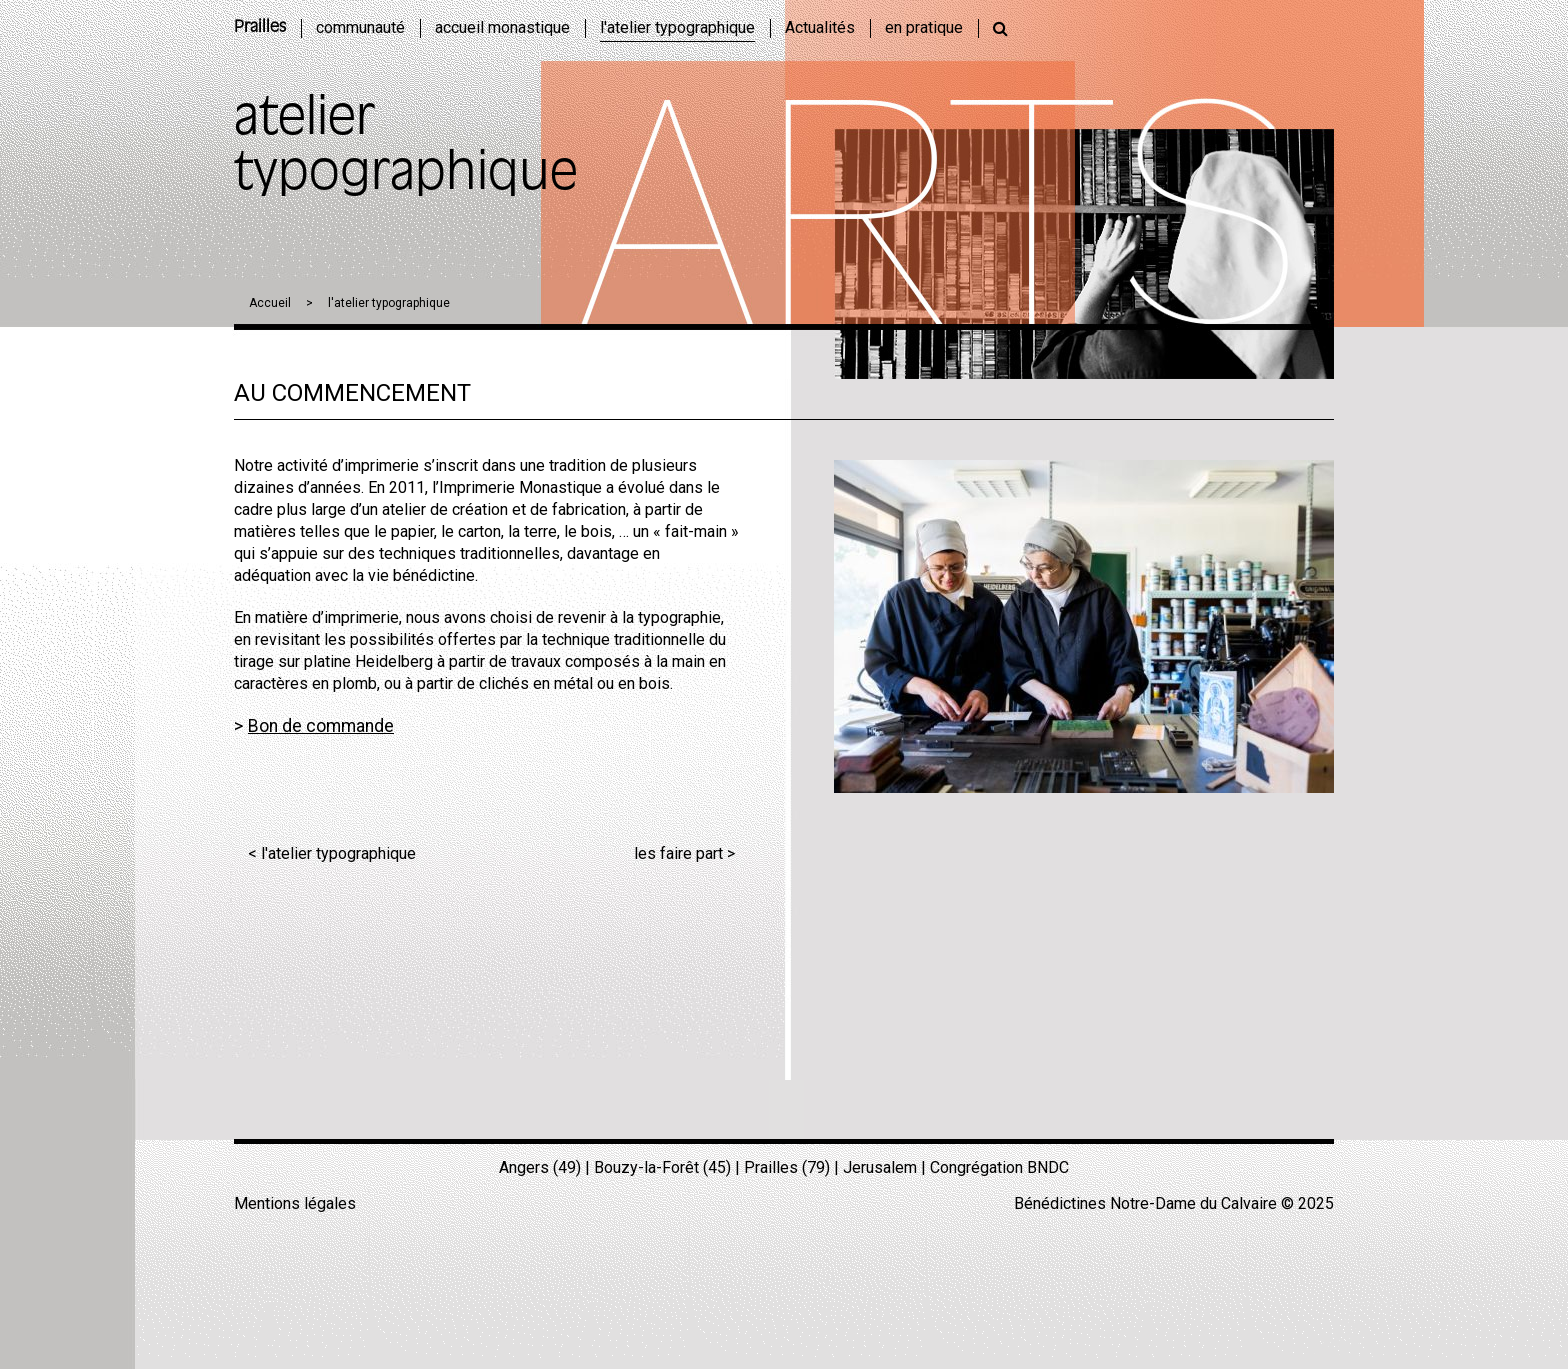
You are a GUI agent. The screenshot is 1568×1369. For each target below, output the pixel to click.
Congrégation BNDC (999, 1167)
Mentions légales (295, 1203)
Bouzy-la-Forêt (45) (662, 1167)
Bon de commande (321, 726)
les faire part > (684, 853)
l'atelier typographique (389, 303)
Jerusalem (880, 1167)
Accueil (270, 303)
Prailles (260, 28)
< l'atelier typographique (332, 853)
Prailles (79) (787, 1167)
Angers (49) (540, 1167)
